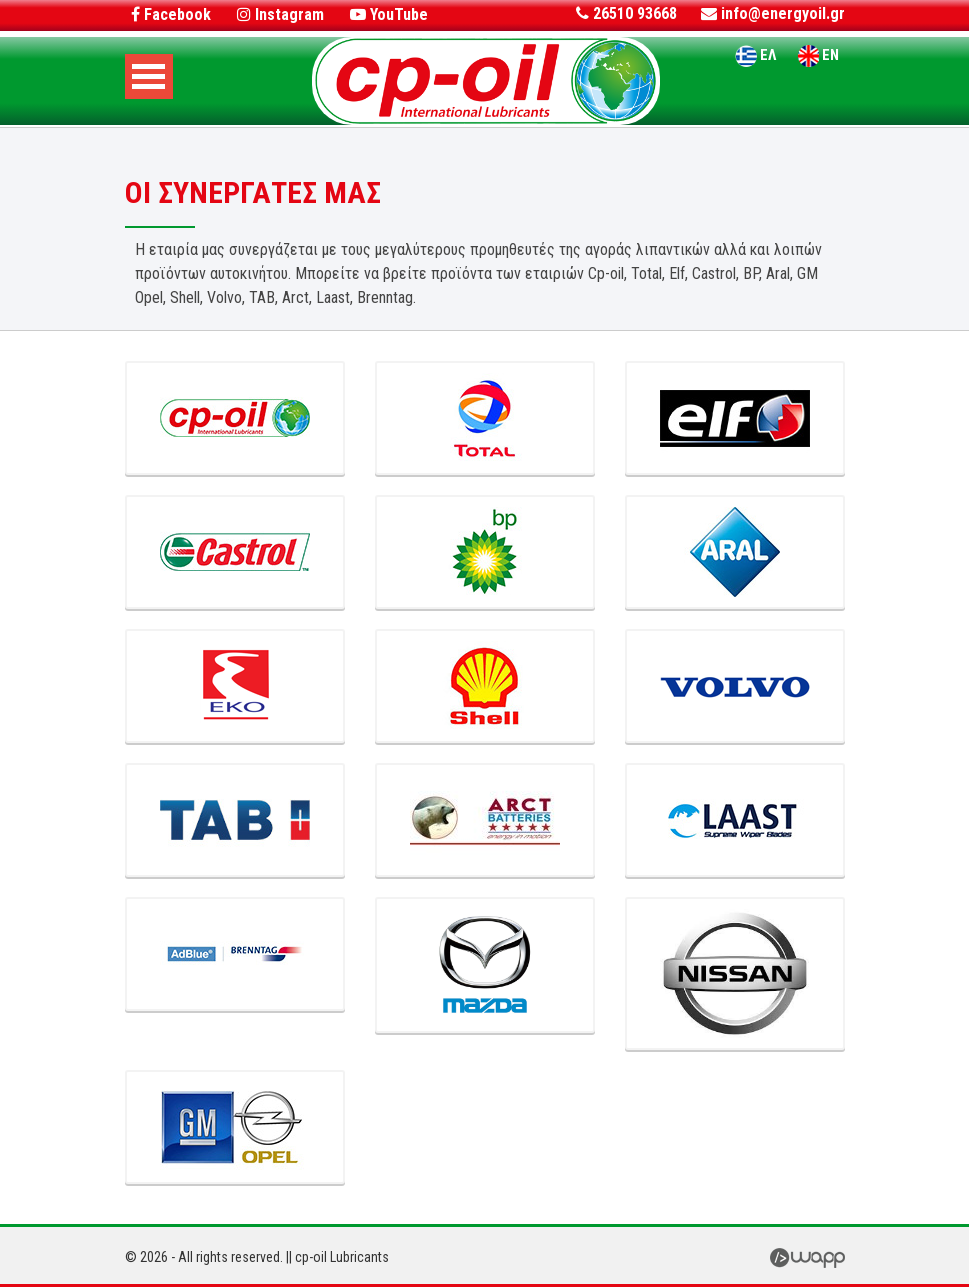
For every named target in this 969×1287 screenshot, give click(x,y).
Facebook (171, 14)
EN (830, 55)
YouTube (389, 14)
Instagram (280, 14)
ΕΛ (768, 55)
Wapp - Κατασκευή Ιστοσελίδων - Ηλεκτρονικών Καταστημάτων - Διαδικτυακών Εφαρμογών (807, 1256)
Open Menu (149, 76)
